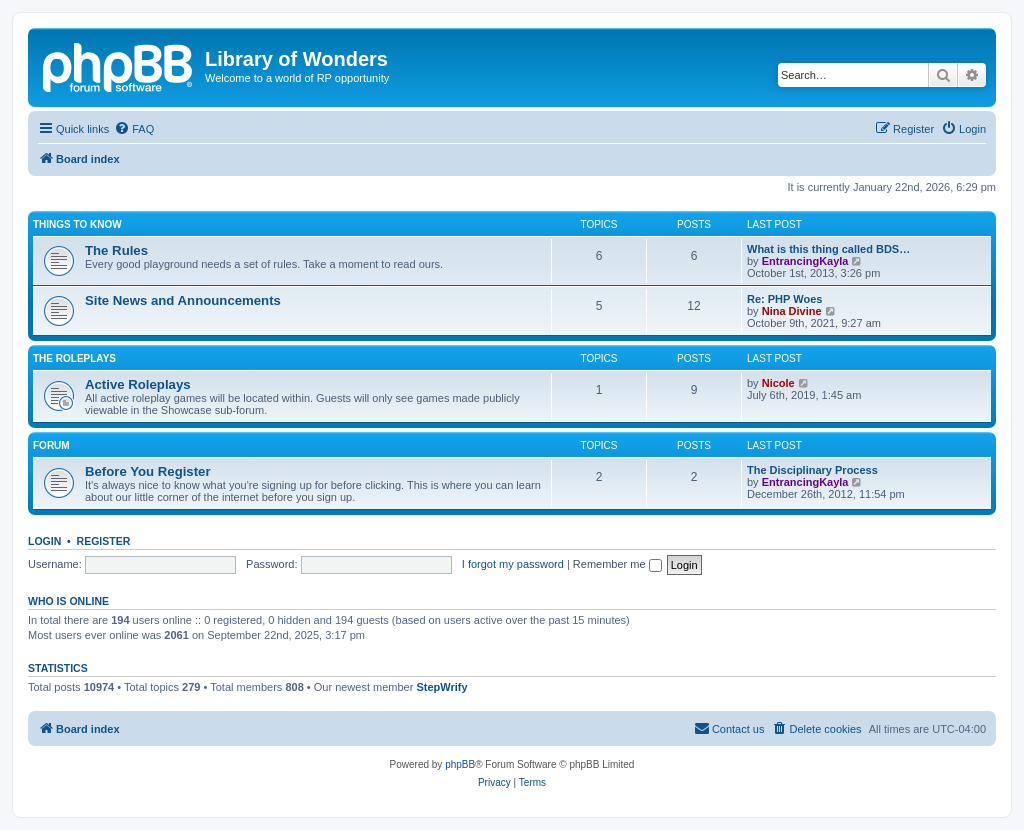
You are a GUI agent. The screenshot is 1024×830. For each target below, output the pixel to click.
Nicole (778, 383)
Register (104, 541)
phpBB (460, 764)
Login (44, 541)
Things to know (77, 224)
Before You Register (148, 471)
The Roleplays (74, 358)
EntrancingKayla (805, 261)
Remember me (617, 564)
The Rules (116, 250)
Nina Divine (792, 311)
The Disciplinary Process (812, 470)
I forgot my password (513, 564)
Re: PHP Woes (784, 299)
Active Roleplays (138, 384)
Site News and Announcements (183, 300)
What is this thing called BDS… (828, 249)
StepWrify (441, 687)
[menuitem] (134, 129)
